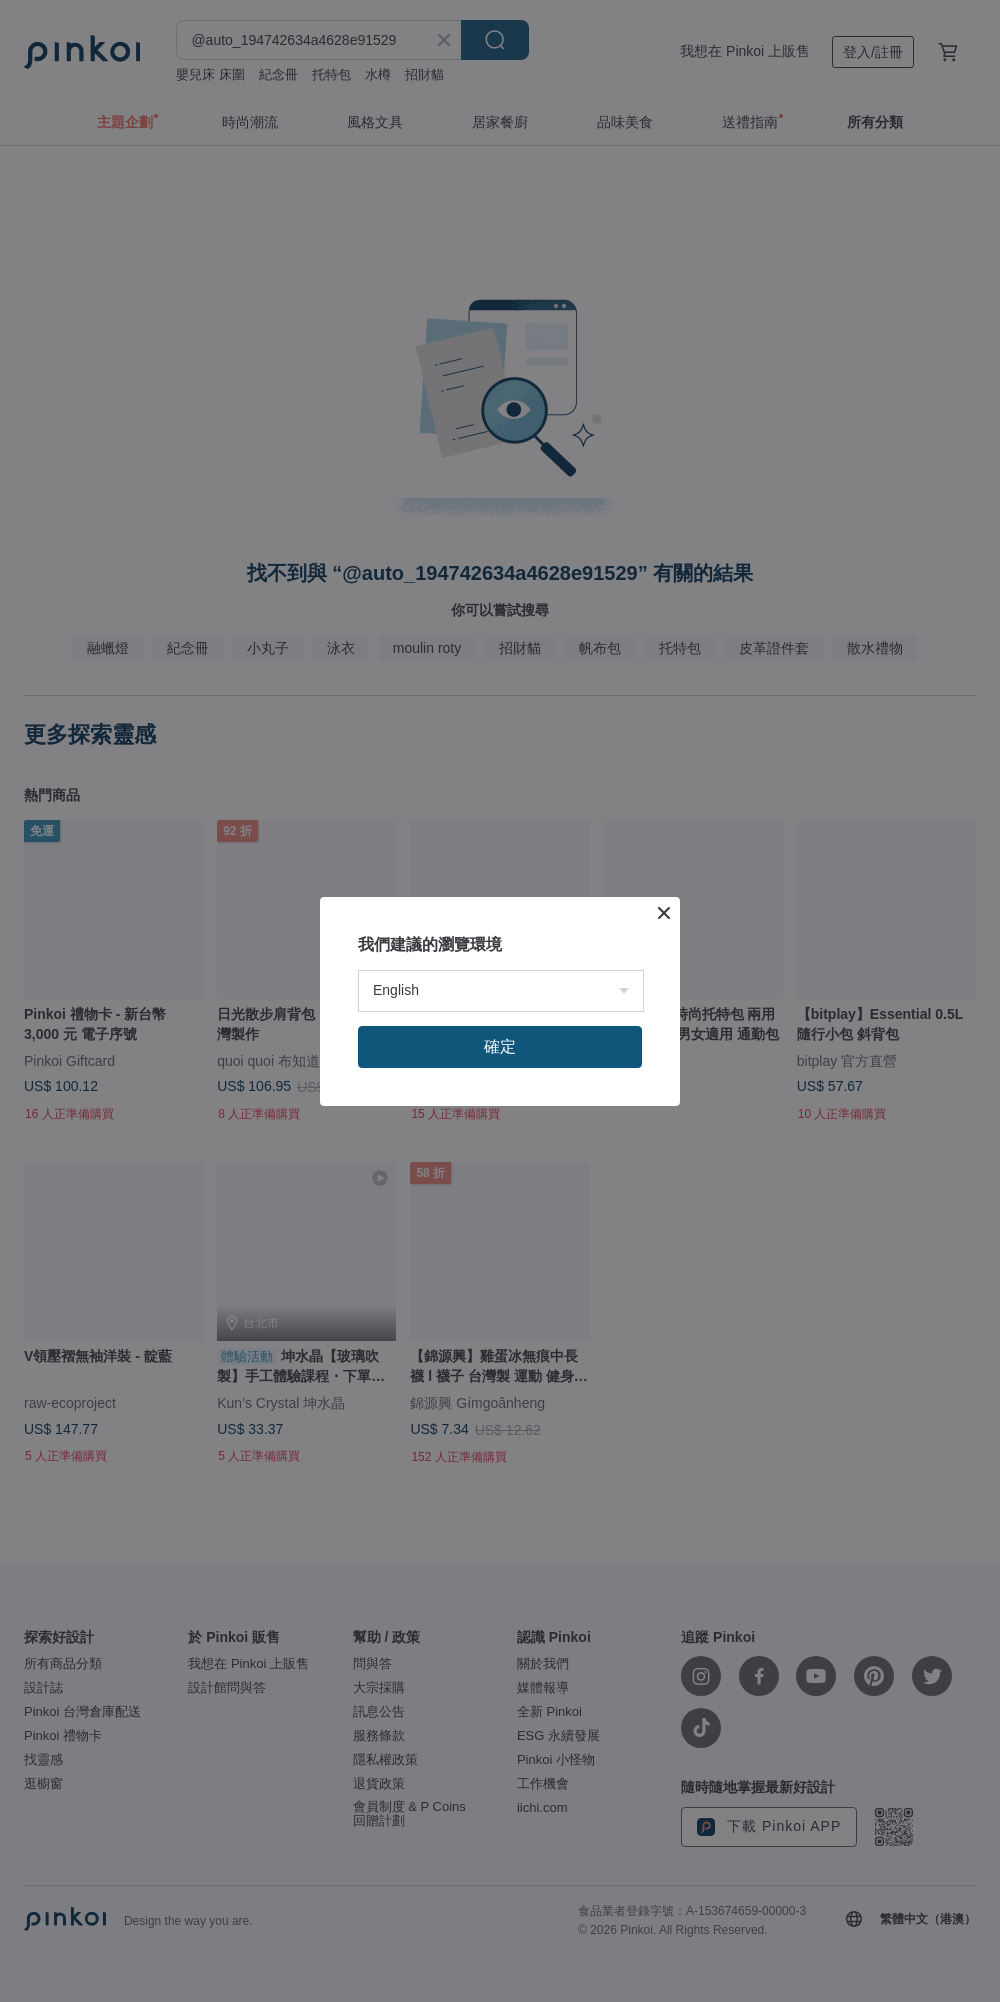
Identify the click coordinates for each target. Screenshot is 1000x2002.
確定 (500, 1046)
